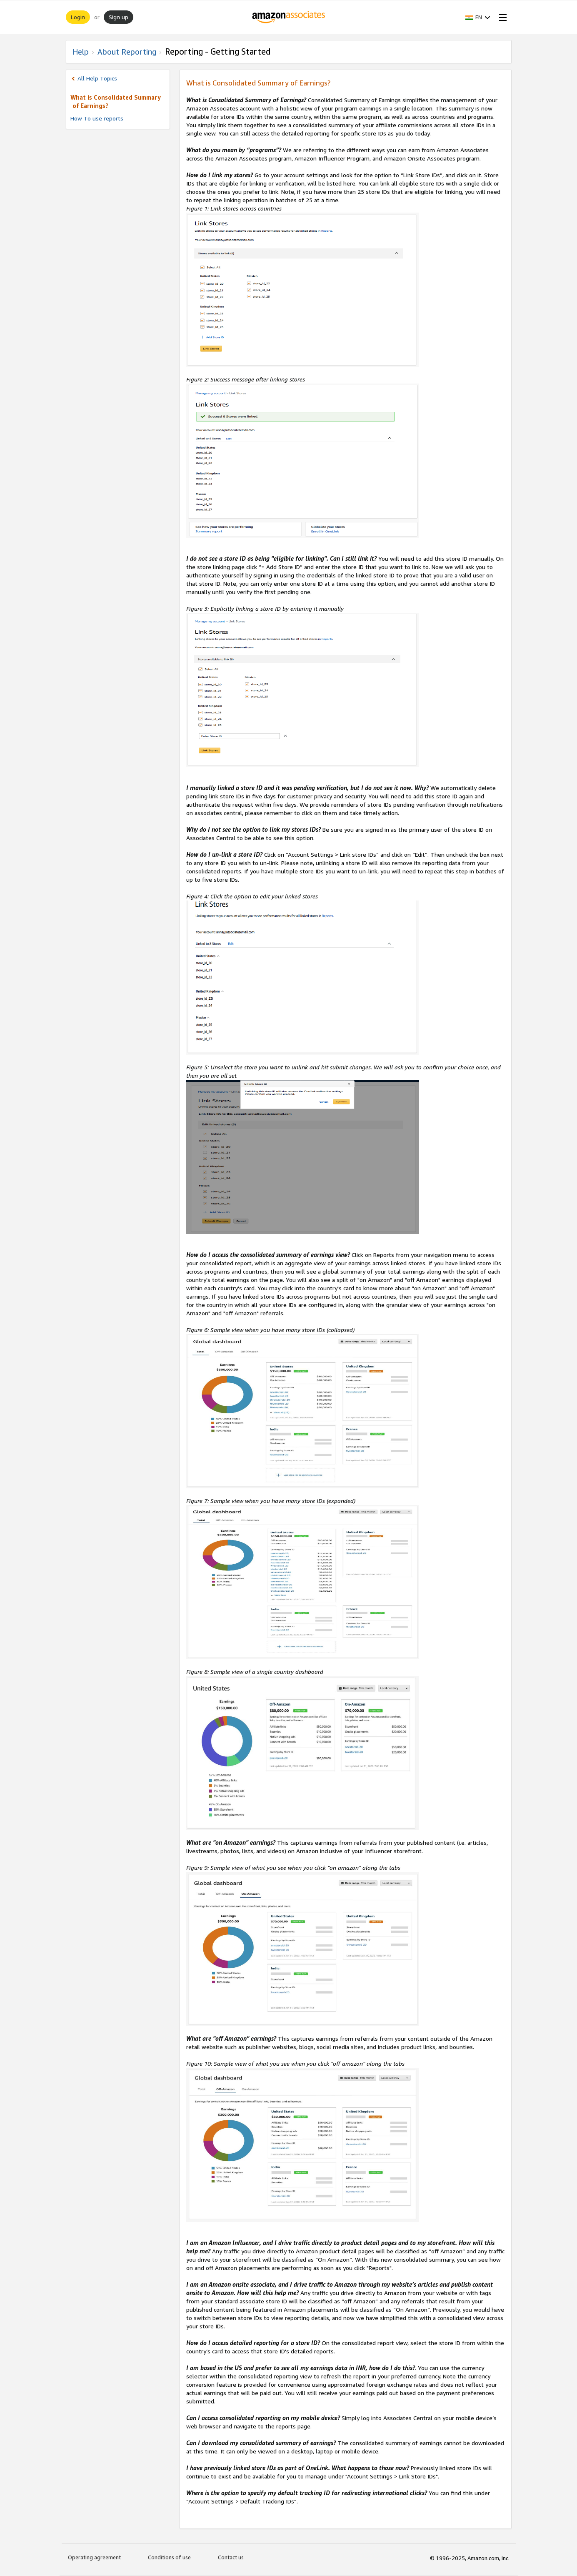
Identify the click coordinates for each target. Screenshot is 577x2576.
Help (80, 51)
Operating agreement (94, 2557)
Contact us (231, 2557)
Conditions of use (169, 2557)
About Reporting (126, 51)
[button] (478, 17)
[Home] (288, 17)
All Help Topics (97, 78)
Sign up (118, 16)
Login (78, 16)
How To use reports (96, 118)
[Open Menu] (501, 17)
